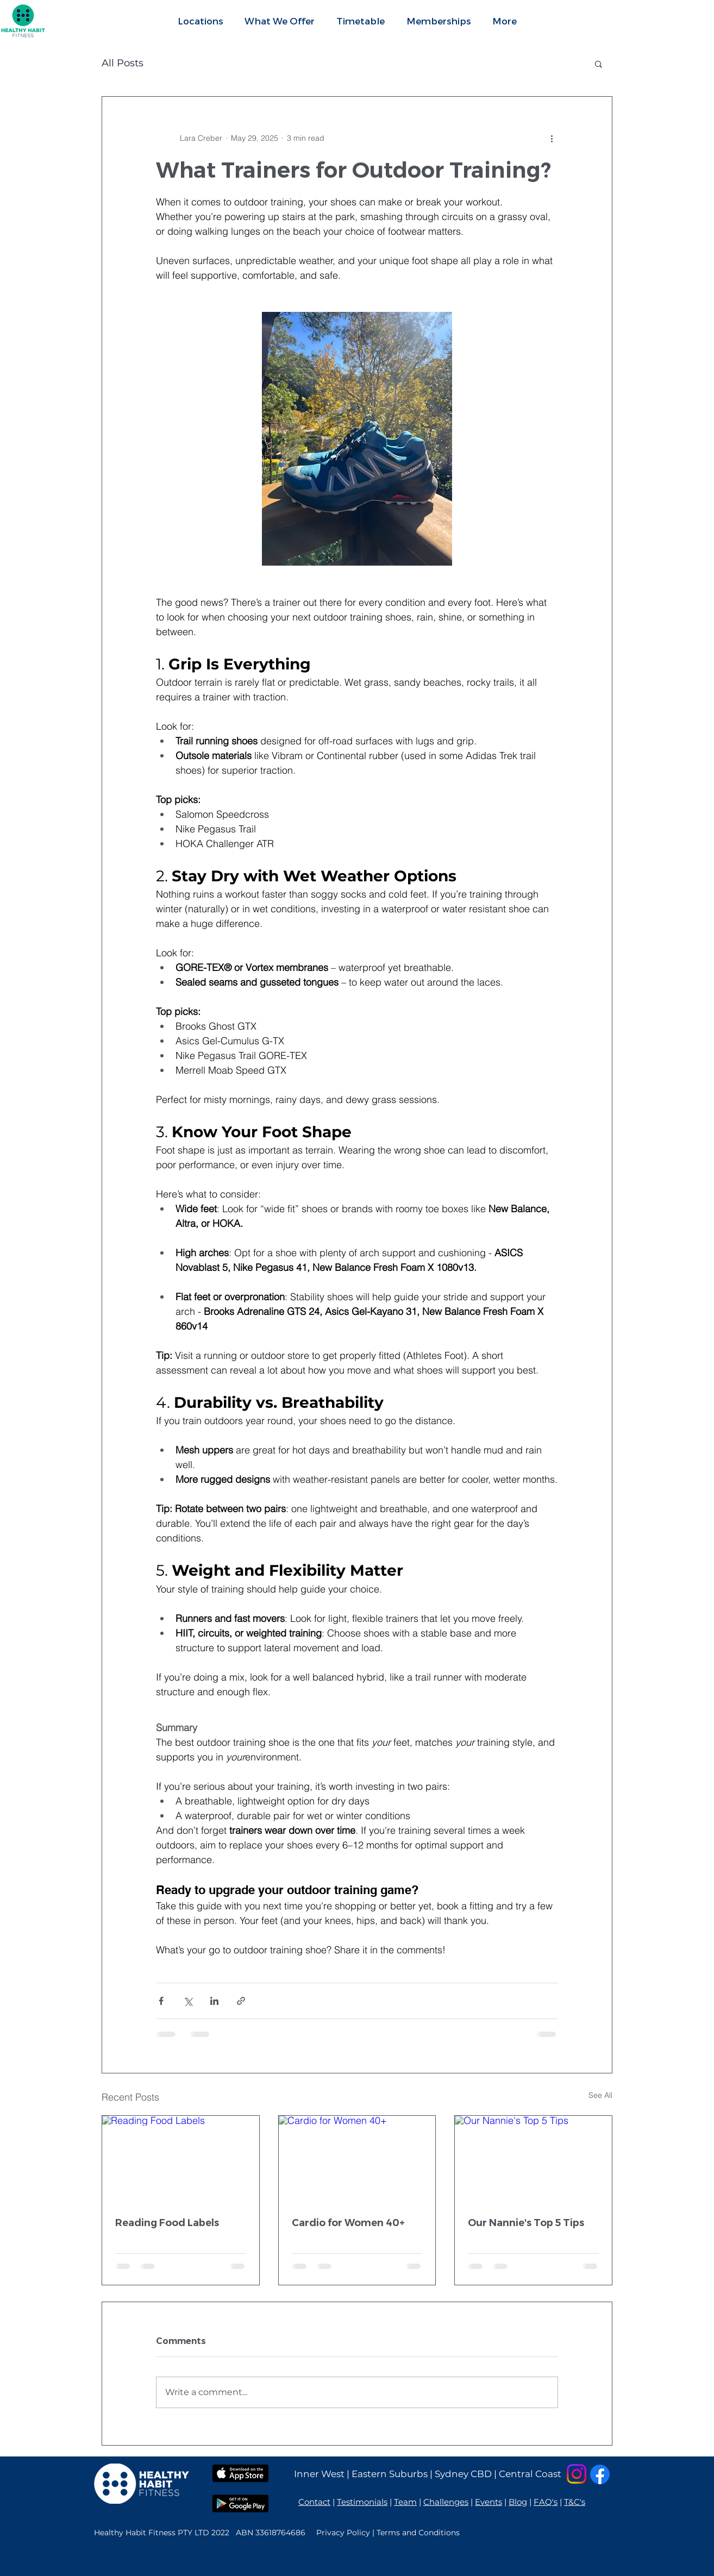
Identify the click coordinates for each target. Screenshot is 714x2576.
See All (600, 2095)
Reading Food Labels (167, 2223)
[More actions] (551, 138)
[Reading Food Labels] (180, 2160)
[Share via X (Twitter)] (188, 2001)
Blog (518, 2502)
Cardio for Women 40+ (348, 2223)
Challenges (445, 2502)
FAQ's (546, 2502)
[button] (279, 21)
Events (488, 2502)
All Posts (122, 63)
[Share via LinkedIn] (214, 2001)
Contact (314, 2502)
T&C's (574, 2502)
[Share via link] (241, 2001)
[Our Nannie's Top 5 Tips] (533, 2160)
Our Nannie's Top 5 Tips (526, 2223)
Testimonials (362, 2502)
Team (405, 2502)
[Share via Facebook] (161, 2001)
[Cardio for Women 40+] (357, 2160)
